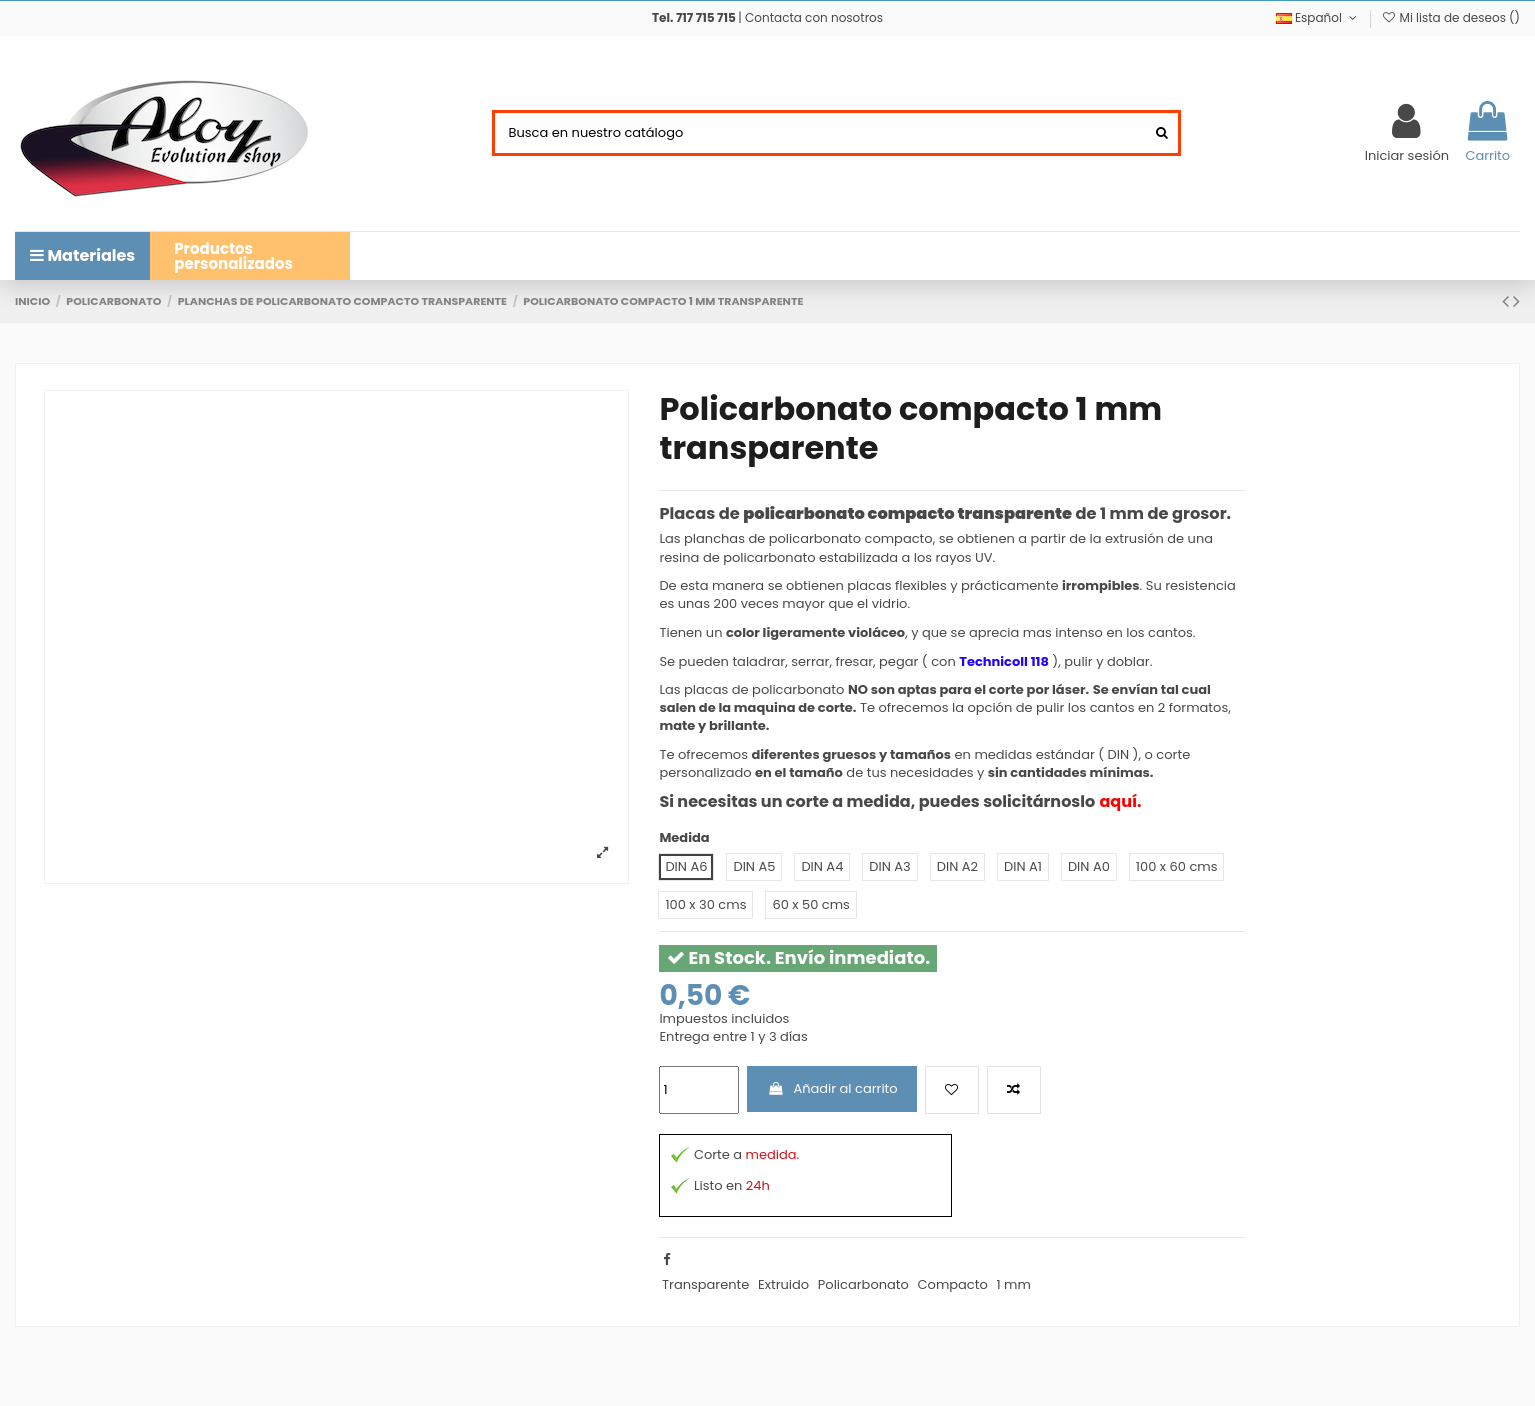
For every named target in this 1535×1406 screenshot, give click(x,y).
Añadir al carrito (832, 1088)
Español (1318, 17)
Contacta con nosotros (814, 17)
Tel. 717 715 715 (694, 17)
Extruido (783, 1284)
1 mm (1013, 1284)
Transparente (705, 1284)
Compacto (953, 1284)
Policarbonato (863, 1284)
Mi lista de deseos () (1450, 17)
